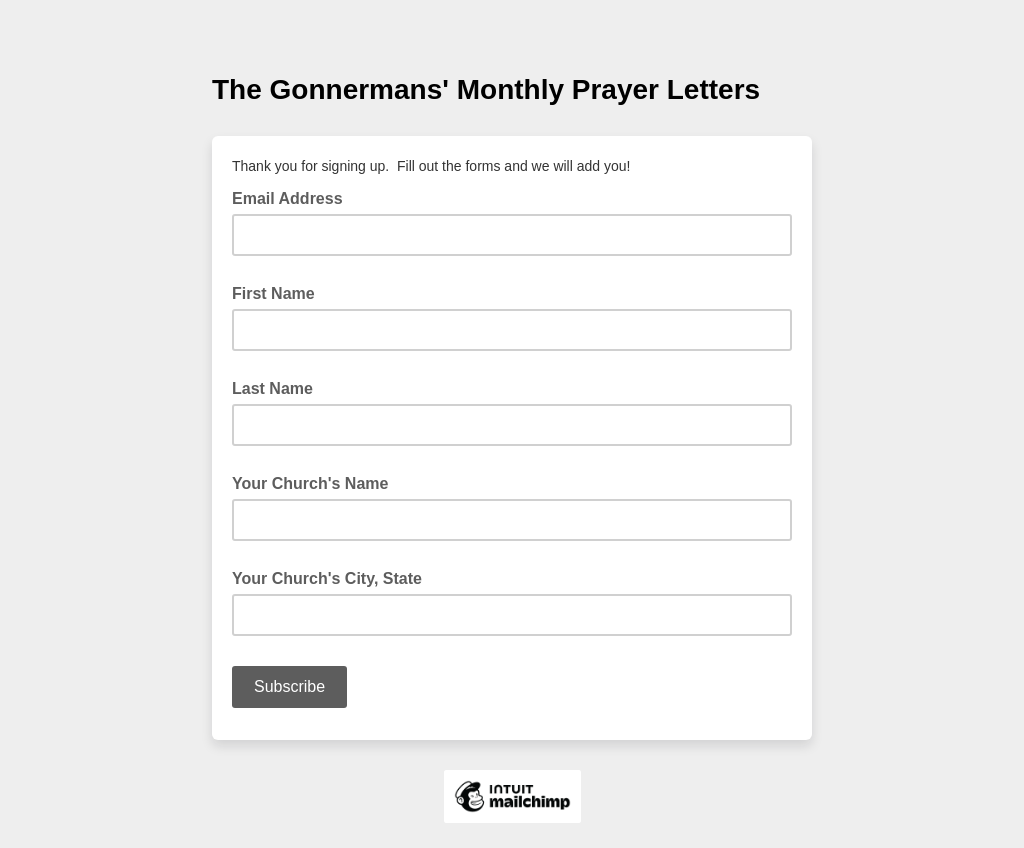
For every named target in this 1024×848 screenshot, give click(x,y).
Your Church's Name (310, 483)
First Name (273, 293)
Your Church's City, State (327, 578)
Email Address (293, 197)
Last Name (272, 388)
